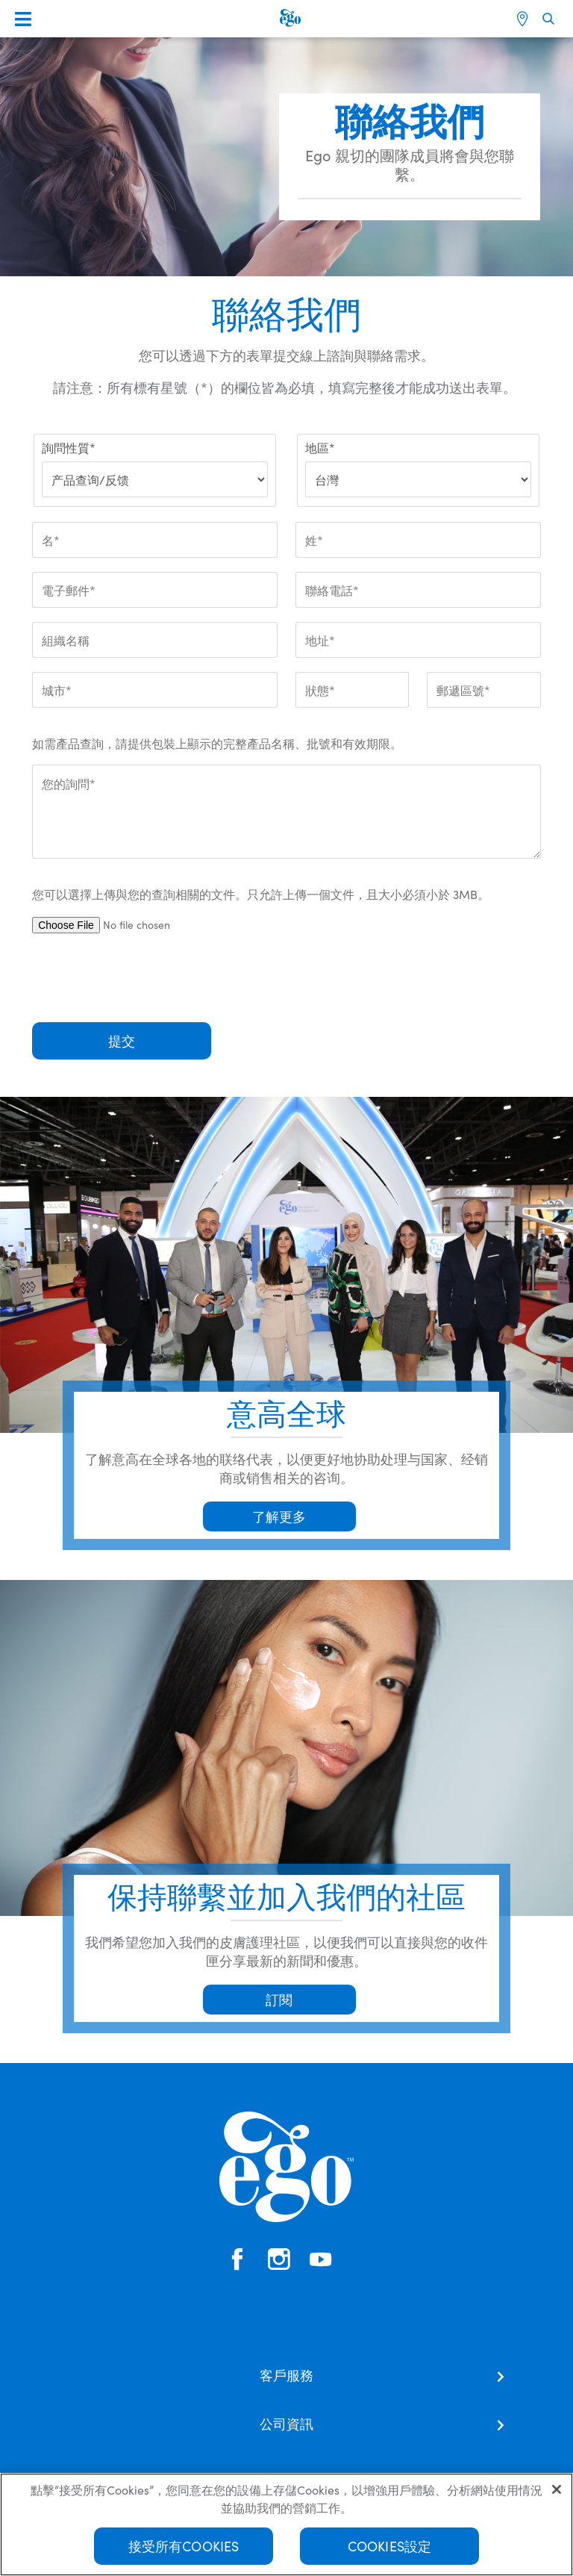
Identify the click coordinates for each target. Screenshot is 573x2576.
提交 (121, 1040)
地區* (320, 447)
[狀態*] (352, 690)
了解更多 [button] (279, 1516)
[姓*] (418, 540)
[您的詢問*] (286, 812)
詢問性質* (69, 447)
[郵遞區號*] (483, 690)
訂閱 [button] (279, 1999)
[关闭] (556, 2494)
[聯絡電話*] (418, 590)
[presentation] (145, 978)
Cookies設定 (390, 2551)
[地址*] (418, 640)
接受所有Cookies (183, 2551)
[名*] (155, 540)
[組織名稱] (155, 640)
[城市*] (155, 690)
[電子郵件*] (155, 590)
